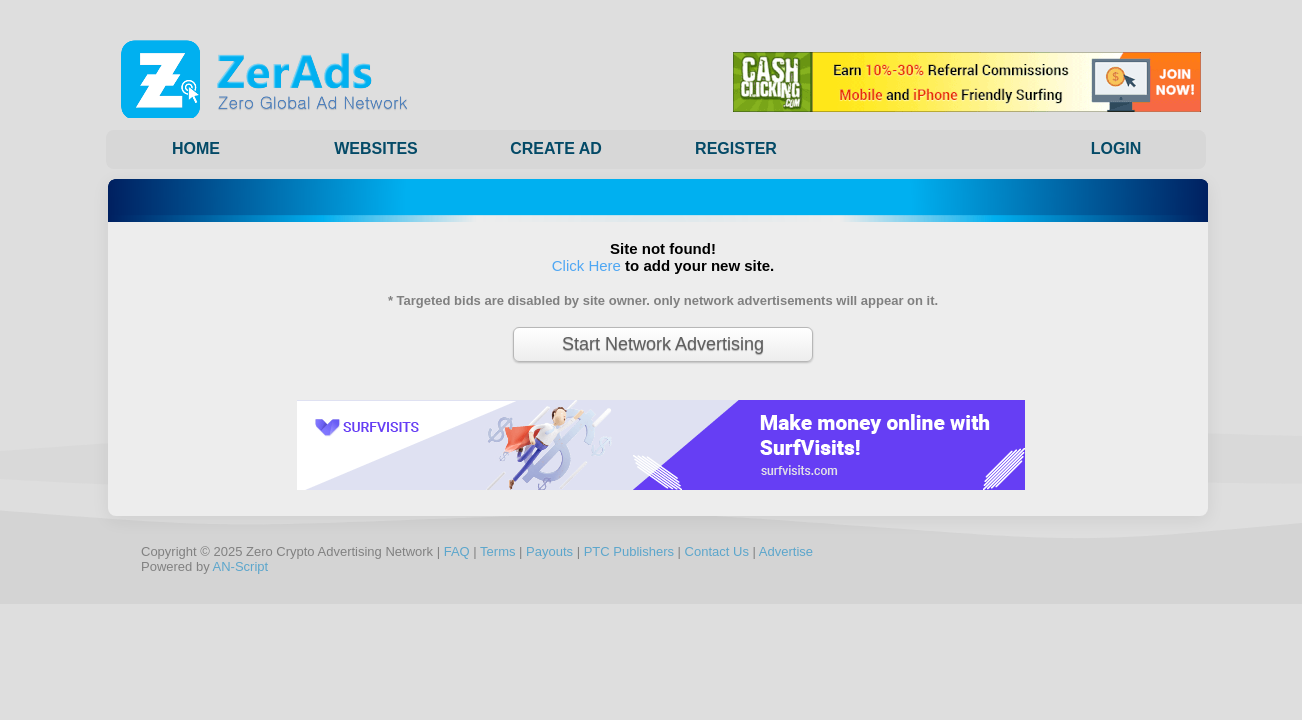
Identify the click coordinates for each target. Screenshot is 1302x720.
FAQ (457, 551)
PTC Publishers (629, 551)
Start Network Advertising (663, 344)
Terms (497, 551)
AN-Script (241, 566)
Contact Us (717, 551)
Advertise (786, 551)
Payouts (549, 551)
